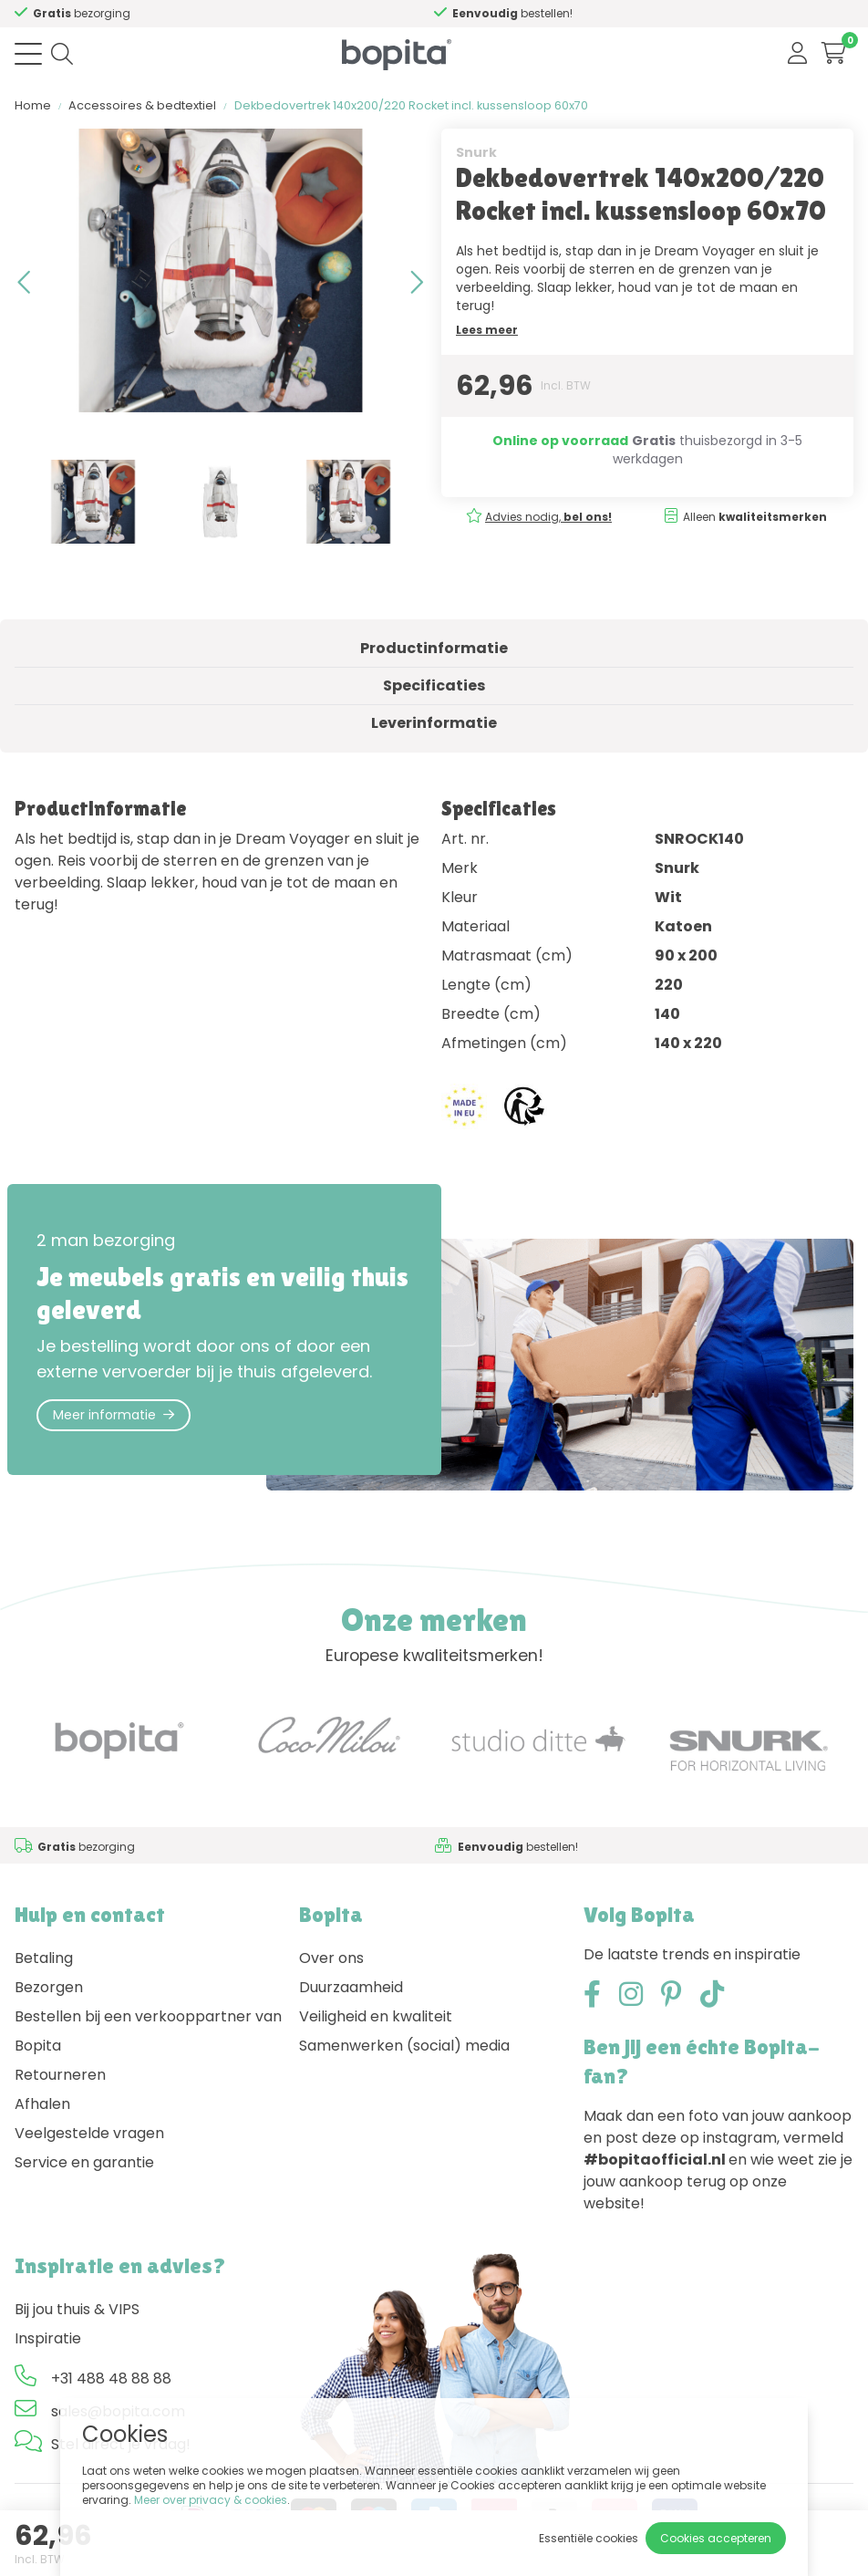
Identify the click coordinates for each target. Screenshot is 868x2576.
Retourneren (60, 2074)
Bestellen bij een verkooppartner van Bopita (148, 2031)
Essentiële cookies (588, 2538)
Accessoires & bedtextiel (142, 105)
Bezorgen (49, 1987)
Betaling (44, 1958)
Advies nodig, (95, 13)
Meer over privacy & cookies (210, 2500)
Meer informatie (113, 1415)
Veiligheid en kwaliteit (375, 2016)
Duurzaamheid (351, 1987)
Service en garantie (84, 2162)
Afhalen (42, 2103)
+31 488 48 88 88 (111, 2378)
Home (33, 105)
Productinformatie (434, 648)
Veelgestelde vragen (89, 2133)
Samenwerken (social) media (404, 2045)
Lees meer (487, 330)
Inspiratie (48, 2338)
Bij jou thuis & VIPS (77, 2309)
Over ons (331, 1958)
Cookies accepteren (715, 2538)
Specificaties (434, 685)
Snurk (476, 152)
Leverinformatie (434, 722)
